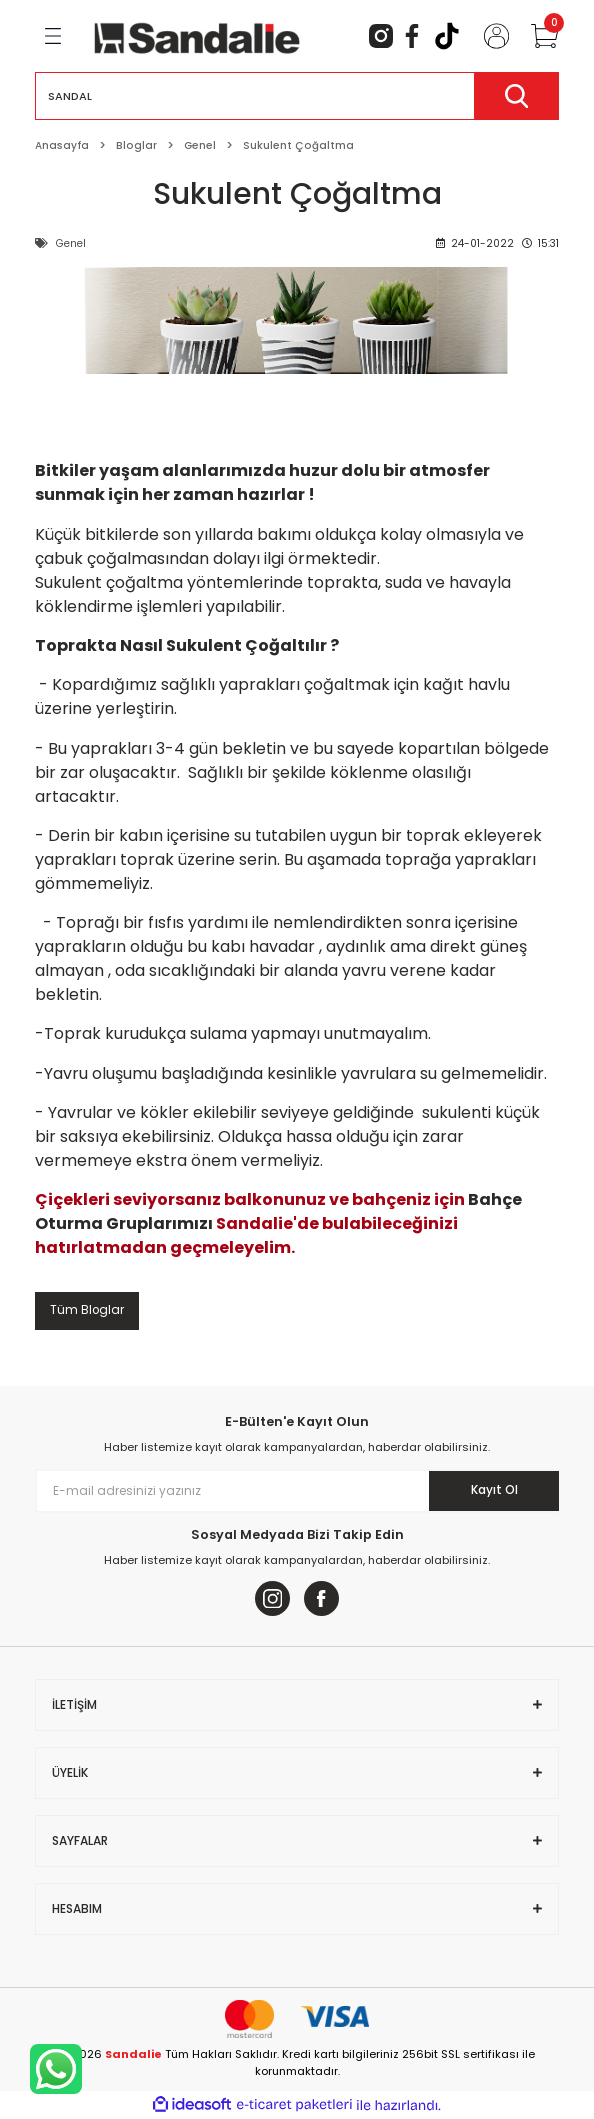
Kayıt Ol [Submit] (494, 1490)
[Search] (297, 96)
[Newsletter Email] (297, 1491)
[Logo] (197, 35)
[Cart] (536, 36)
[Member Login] (488, 36)
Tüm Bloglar (87, 1310)
